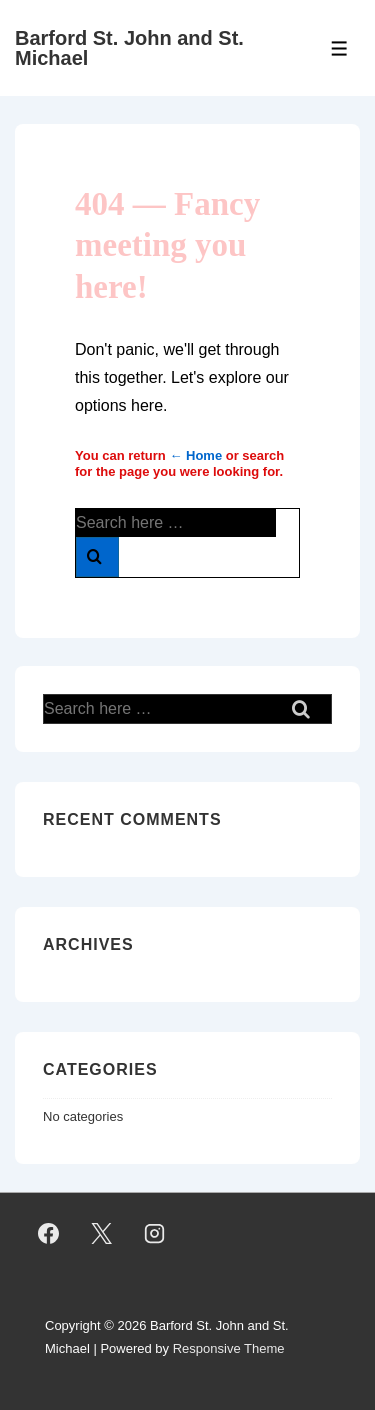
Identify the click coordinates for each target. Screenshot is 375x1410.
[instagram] (155, 1234)
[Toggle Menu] (339, 48)
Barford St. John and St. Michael (129, 48)
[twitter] (102, 1234)
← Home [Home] (195, 455)
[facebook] (49, 1234)
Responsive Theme (229, 1348)
